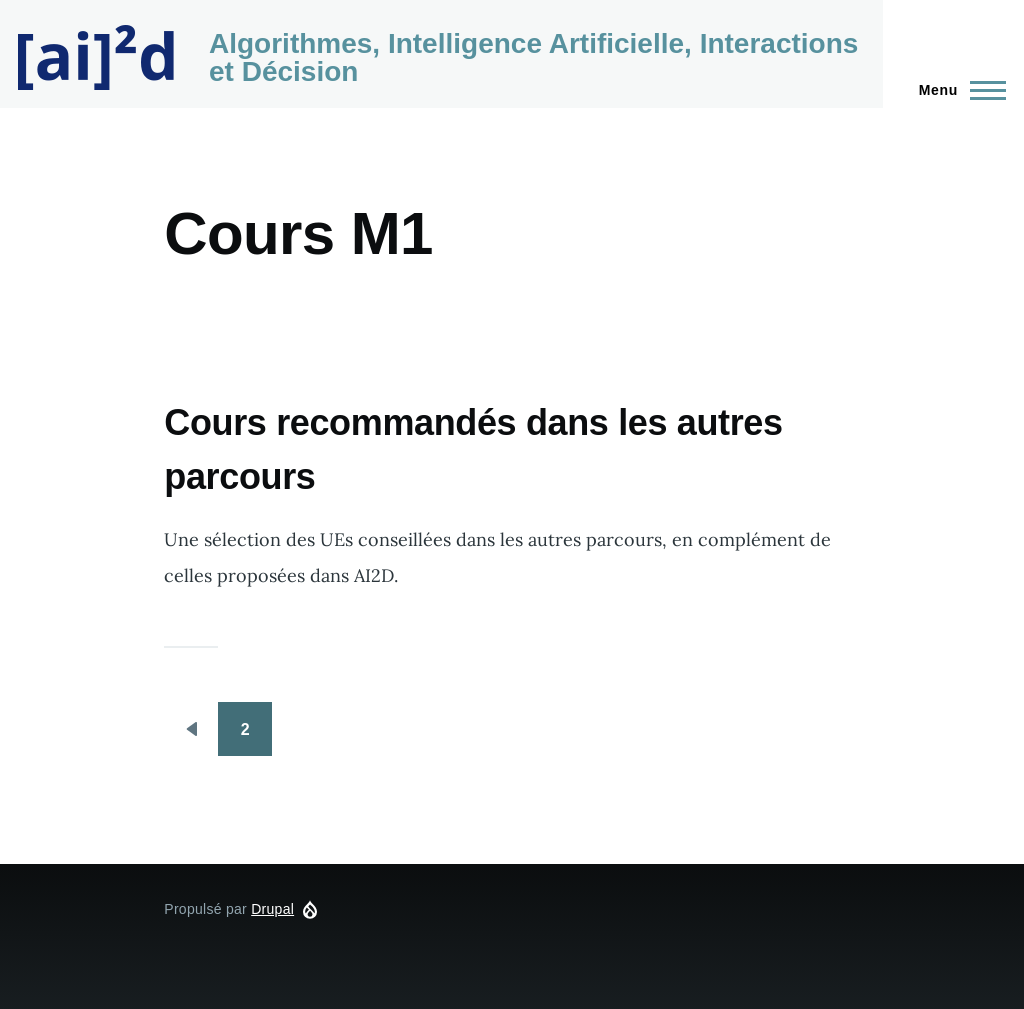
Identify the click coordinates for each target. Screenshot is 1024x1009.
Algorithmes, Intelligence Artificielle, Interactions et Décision (533, 57)
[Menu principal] (956, 90)
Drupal (272, 909)
